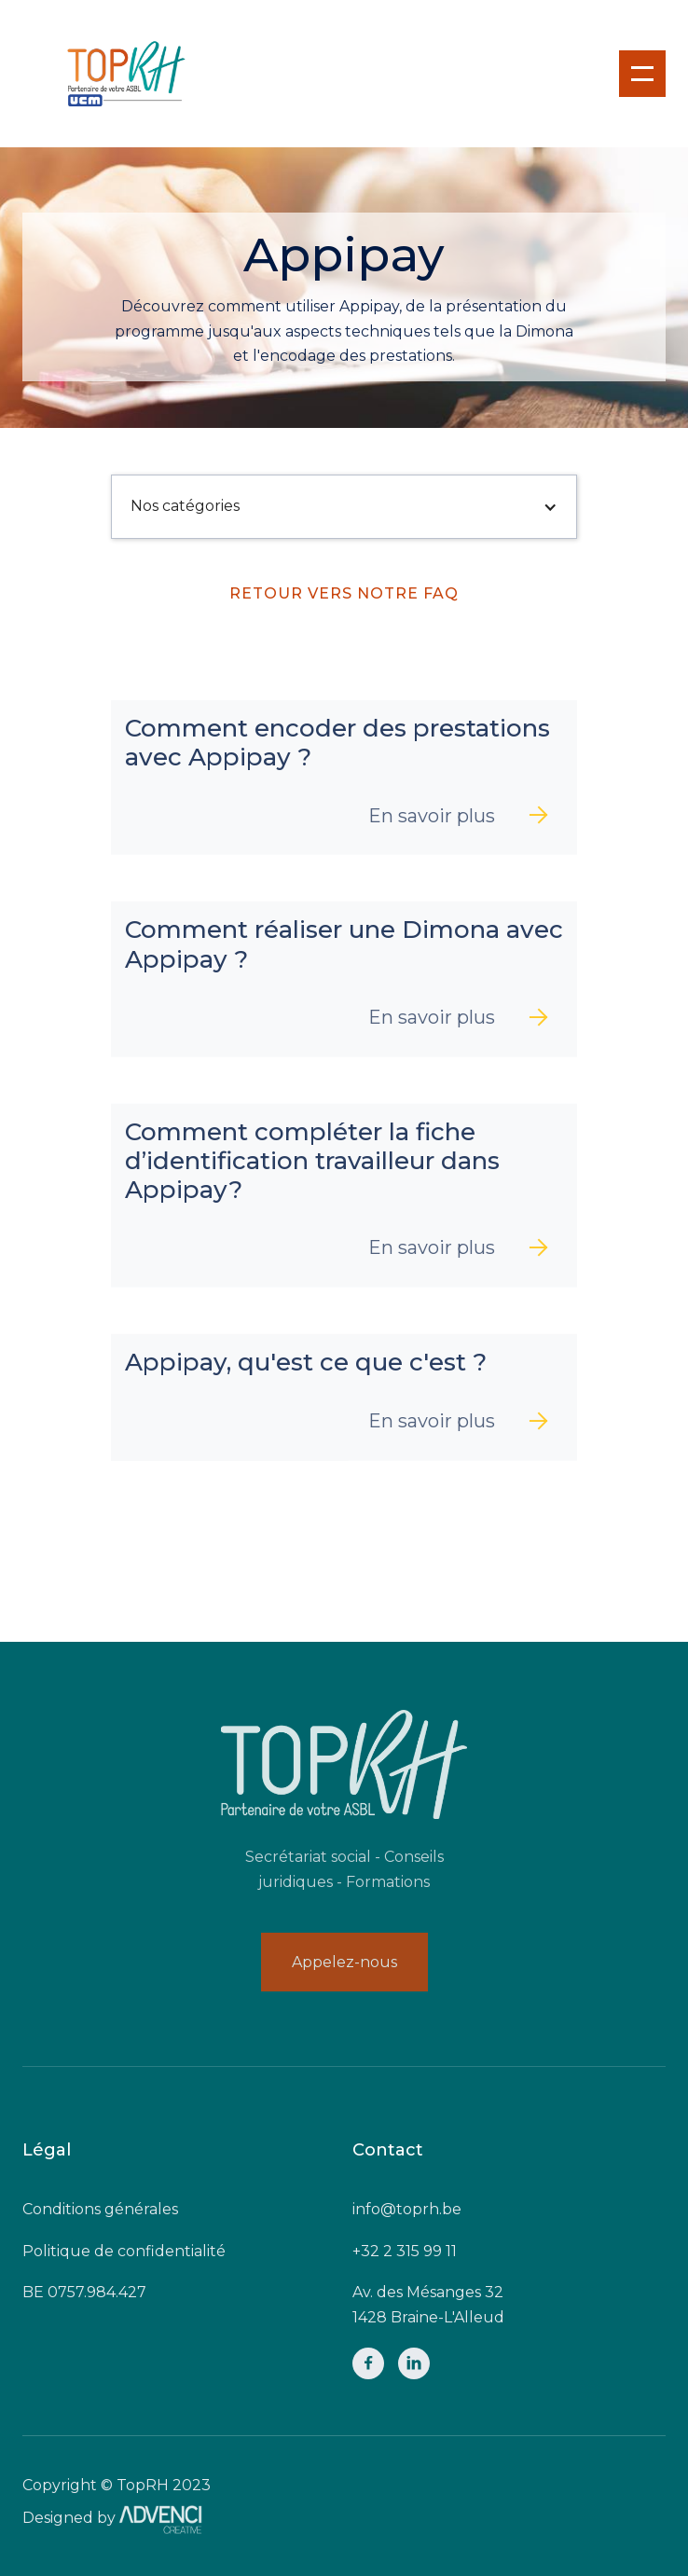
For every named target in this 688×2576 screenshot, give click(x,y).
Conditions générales (100, 2209)
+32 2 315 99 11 (404, 2251)
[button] (642, 73)
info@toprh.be (406, 2209)
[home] (107, 74)
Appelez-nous (344, 1962)
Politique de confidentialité (124, 2251)
